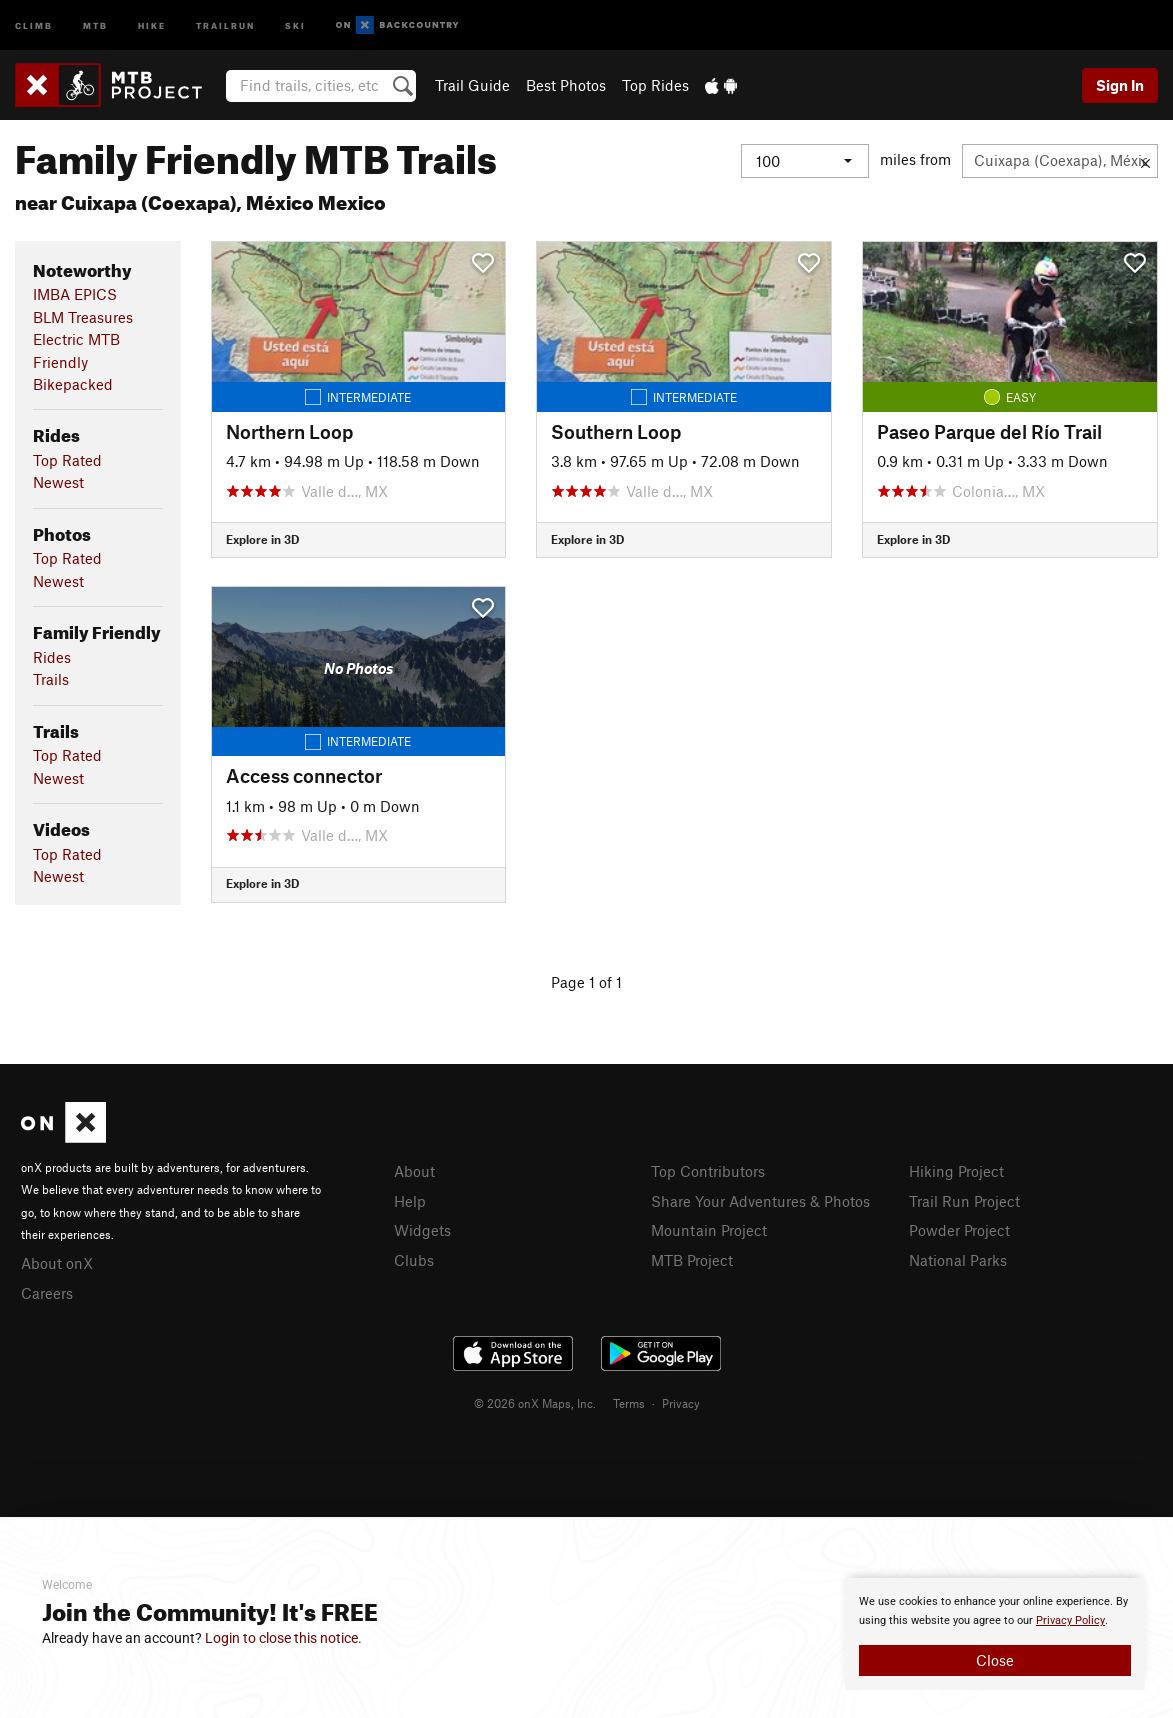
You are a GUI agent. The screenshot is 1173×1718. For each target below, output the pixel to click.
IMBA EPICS (75, 294)
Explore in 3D (262, 539)
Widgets (422, 1230)
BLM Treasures (83, 317)
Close (995, 1660)
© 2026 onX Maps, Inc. (535, 1403)
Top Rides (655, 85)
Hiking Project (956, 1171)
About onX (57, 1263)
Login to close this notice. (283, 1638)
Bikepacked (73, 384)
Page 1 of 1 (586, 982)
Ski (295, 24)
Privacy (681, 1403)
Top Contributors (708, 1171)
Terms (629, 1403)
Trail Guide (472, 85)
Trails (51, 679)
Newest (58, 482)
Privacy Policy (1070, 1620)
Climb (34, 24)
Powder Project (959, 1230)
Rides (52, 657)
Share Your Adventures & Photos (760, 1201)
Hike (152, 24)
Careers (47, 1293)
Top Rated (67, 460)
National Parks (958, 1260)
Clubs (414, 1260)
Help (410, 1201)
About (414, 1171)
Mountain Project (709, 1230)
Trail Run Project (964, 1201)
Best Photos (566, 85)
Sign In (1120, 85)
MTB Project (692, 1260)
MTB (95, 24)
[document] (995, 1634)
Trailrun (225, 24)
